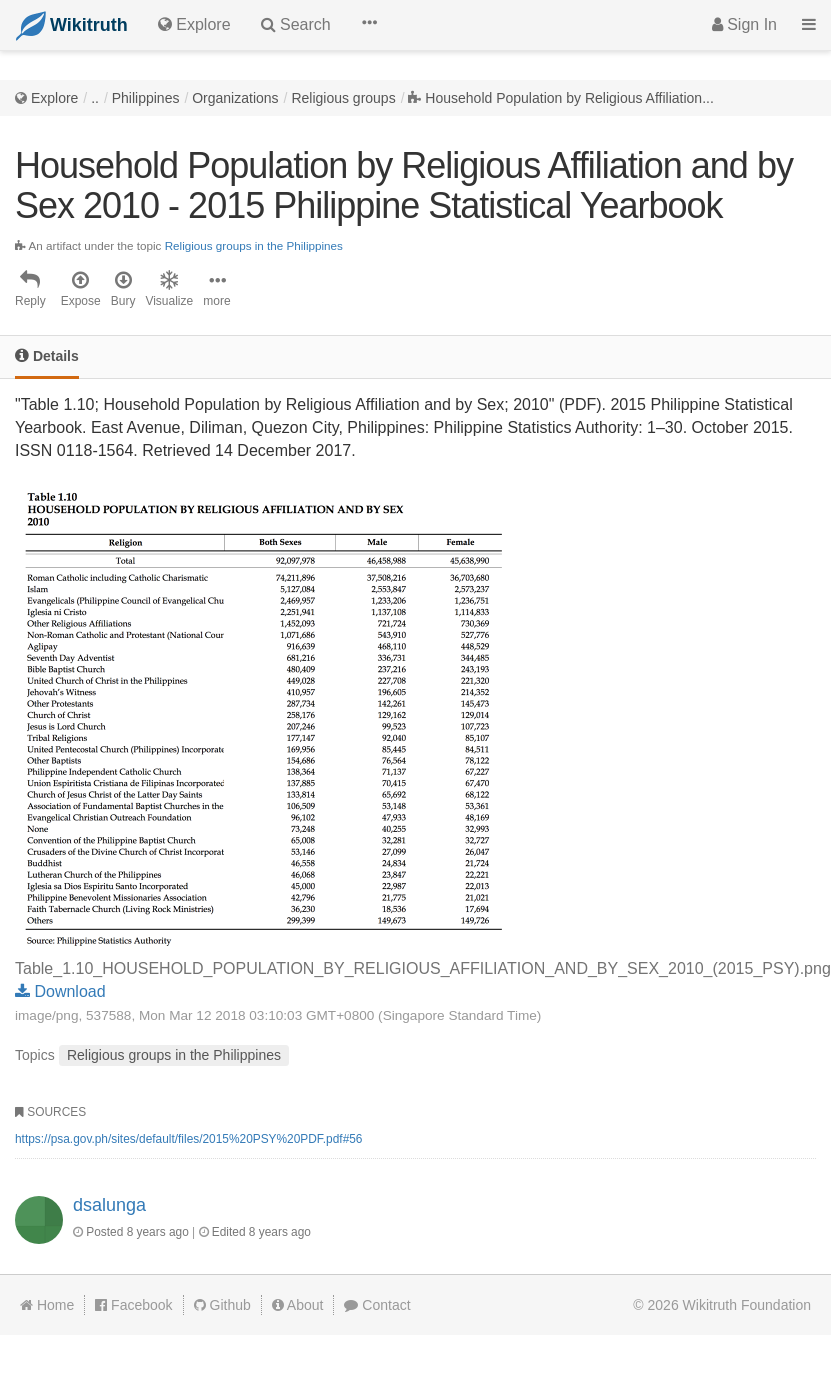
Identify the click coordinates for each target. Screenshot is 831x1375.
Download (60, 991)
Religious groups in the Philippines (254, 245)
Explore (54, 98)
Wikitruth (747, 1305)
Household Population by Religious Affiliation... (569, 98)
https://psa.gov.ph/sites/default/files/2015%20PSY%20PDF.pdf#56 (188, 1139)
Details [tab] (47, 355)
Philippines (146, 98)
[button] (369, 25)
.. (95, 98)
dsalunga (109, 1205)
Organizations (235, 98)
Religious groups (343, 98)
